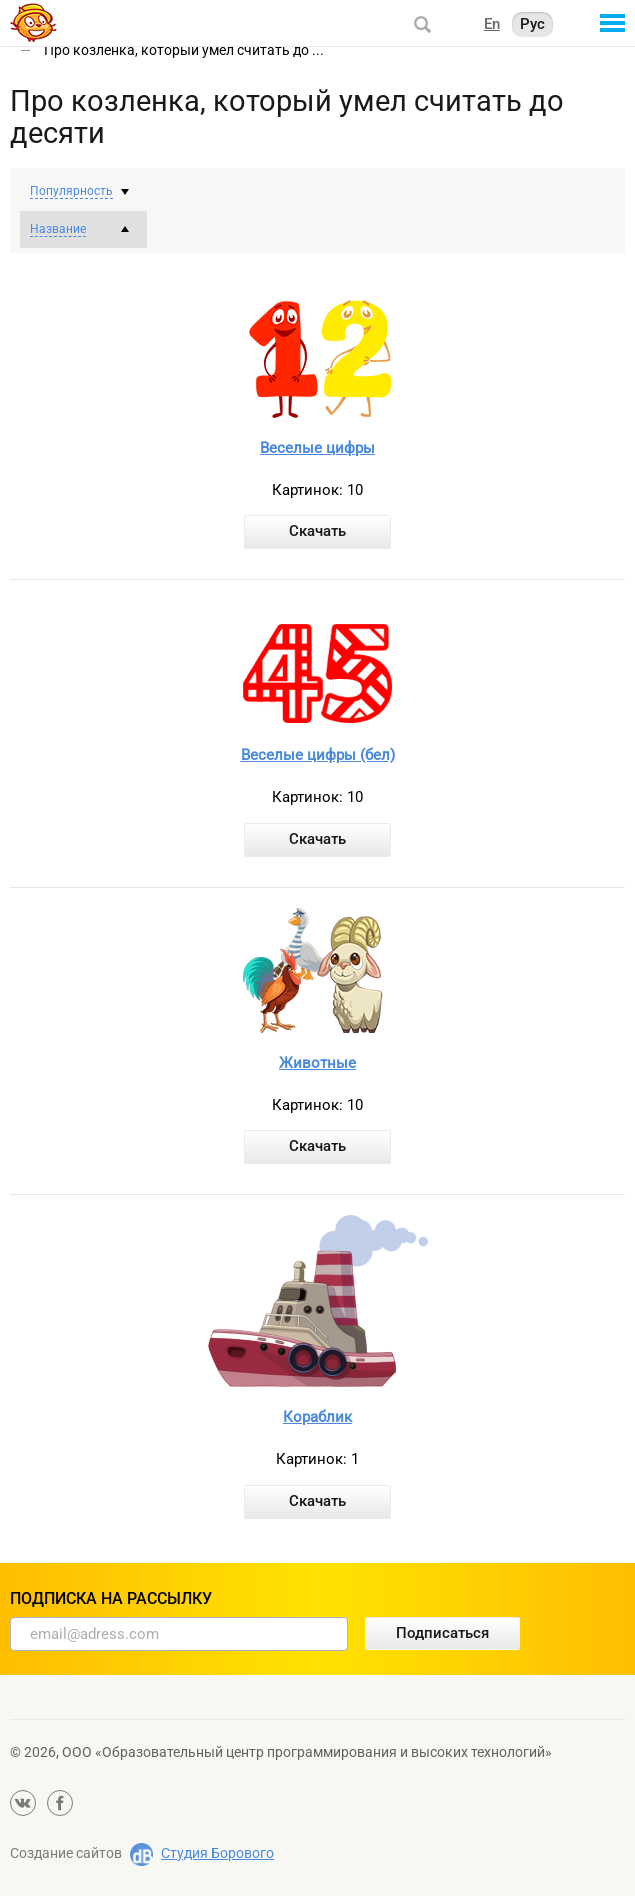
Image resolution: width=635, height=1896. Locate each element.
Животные (317, 1063)
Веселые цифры (317, 448)
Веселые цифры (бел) (318, 755)
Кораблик (317, 1417)
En (492, 24)
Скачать (317, 531)
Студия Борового (217, 1853)
